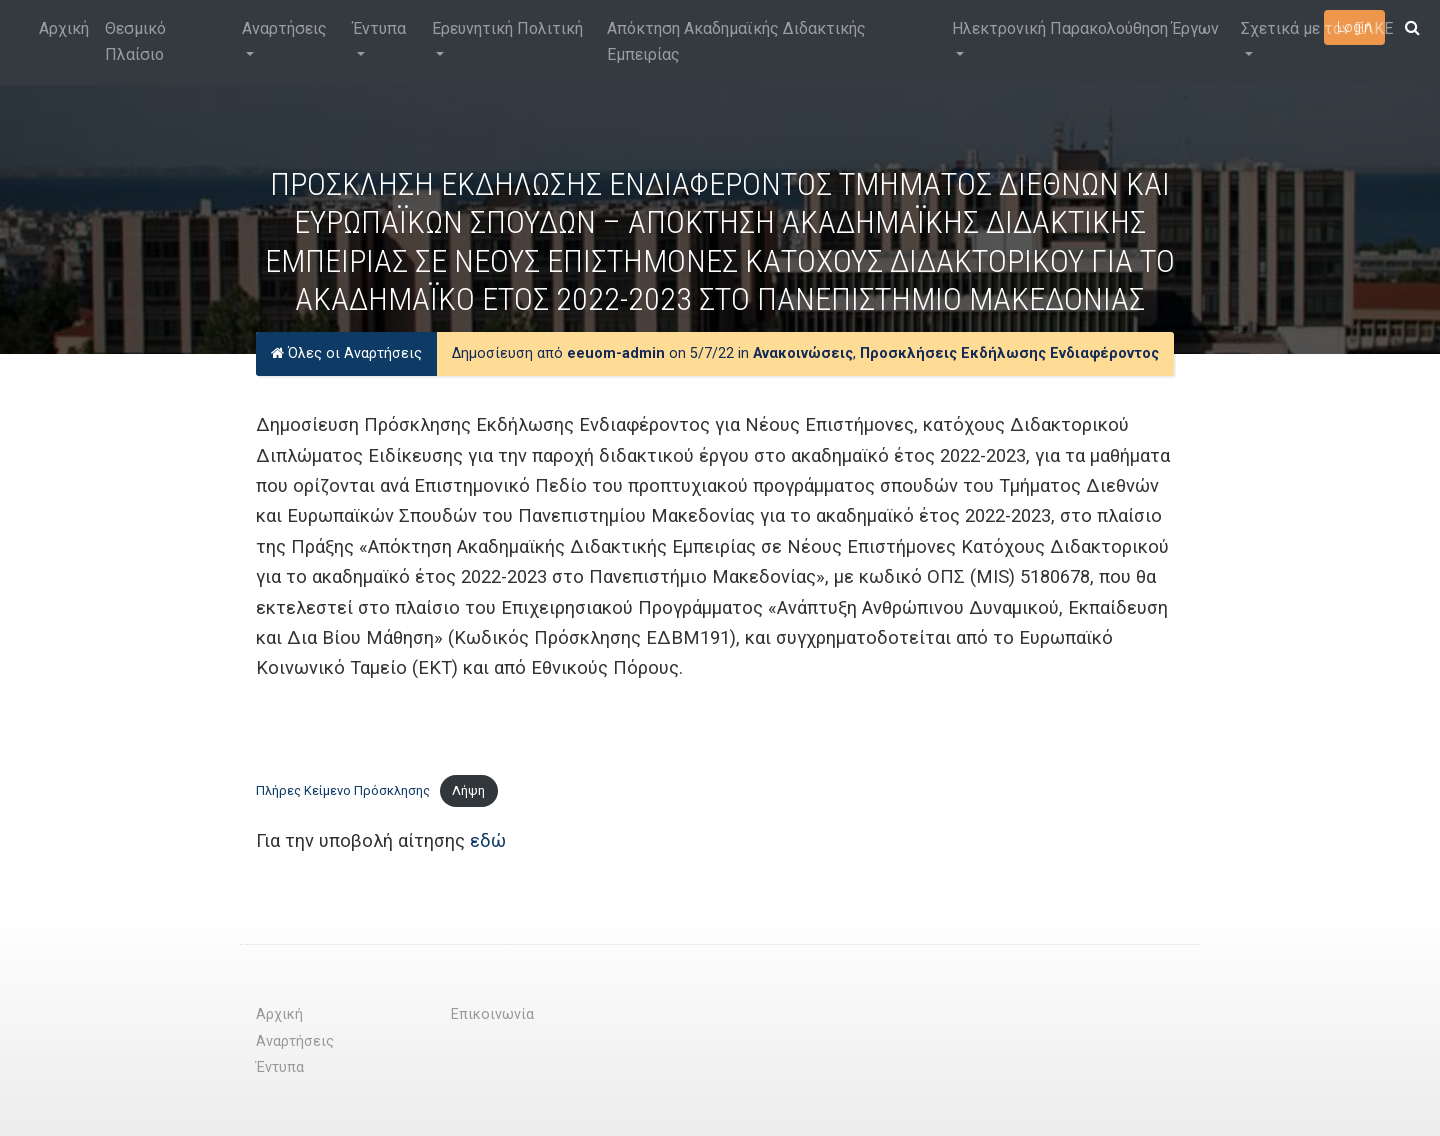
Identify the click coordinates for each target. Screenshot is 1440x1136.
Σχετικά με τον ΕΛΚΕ (1317, 28)
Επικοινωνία (492, 1014)
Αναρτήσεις (284, 28)
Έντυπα (379, 28)
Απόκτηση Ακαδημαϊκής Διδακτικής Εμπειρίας (736, 41)
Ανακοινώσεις (803, 353)
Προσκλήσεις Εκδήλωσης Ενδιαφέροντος (1009, 353)
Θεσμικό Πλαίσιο (135, 41)
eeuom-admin (616, 353)
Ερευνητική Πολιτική (507, 28)
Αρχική (64, 28)
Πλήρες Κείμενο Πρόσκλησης (343, 790)
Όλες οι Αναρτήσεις (346, 353)
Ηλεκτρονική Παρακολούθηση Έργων (1085, 28)
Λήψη (468, 790)
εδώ (488, 840)
